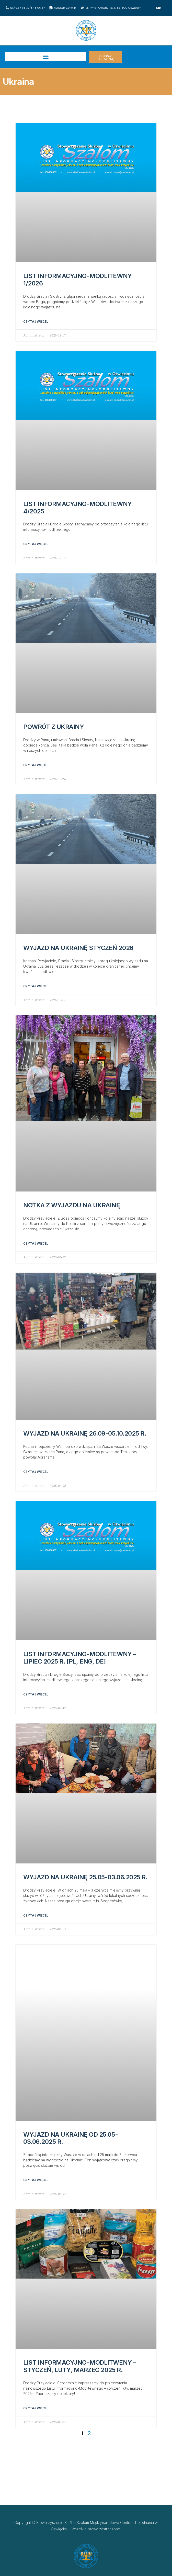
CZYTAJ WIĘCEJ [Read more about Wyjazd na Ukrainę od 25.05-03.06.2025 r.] (35, 2180)
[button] (158, 8)
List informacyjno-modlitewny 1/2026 (77, 279)
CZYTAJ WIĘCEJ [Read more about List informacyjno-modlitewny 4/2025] (35, 544)
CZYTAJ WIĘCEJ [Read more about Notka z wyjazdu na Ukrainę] (35, 1243)
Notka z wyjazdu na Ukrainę (71, 1205)
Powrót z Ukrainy (53, 726)
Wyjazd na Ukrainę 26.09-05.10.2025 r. (84, 1433)
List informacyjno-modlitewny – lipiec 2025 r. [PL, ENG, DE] (79, 1657)
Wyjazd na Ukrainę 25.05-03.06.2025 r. (85, 1877)
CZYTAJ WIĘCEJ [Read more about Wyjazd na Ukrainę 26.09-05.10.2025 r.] (35, 1472)
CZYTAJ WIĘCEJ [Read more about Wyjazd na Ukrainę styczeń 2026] (35, 986)
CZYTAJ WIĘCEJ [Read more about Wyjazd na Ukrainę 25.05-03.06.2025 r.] (35, 1915)
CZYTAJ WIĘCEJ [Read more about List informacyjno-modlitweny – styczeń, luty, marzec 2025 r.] (35, 2408)
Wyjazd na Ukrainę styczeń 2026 (78, 948)
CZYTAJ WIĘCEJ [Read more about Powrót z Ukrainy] (35, 765)
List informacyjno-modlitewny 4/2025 (77, 507)
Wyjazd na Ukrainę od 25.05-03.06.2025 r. (70, 2137)
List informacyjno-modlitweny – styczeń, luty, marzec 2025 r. (79, 2366)
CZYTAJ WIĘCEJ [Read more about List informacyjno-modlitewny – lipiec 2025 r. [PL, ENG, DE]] (35, 1694)
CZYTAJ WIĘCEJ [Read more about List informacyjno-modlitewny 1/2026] (35, 321)
